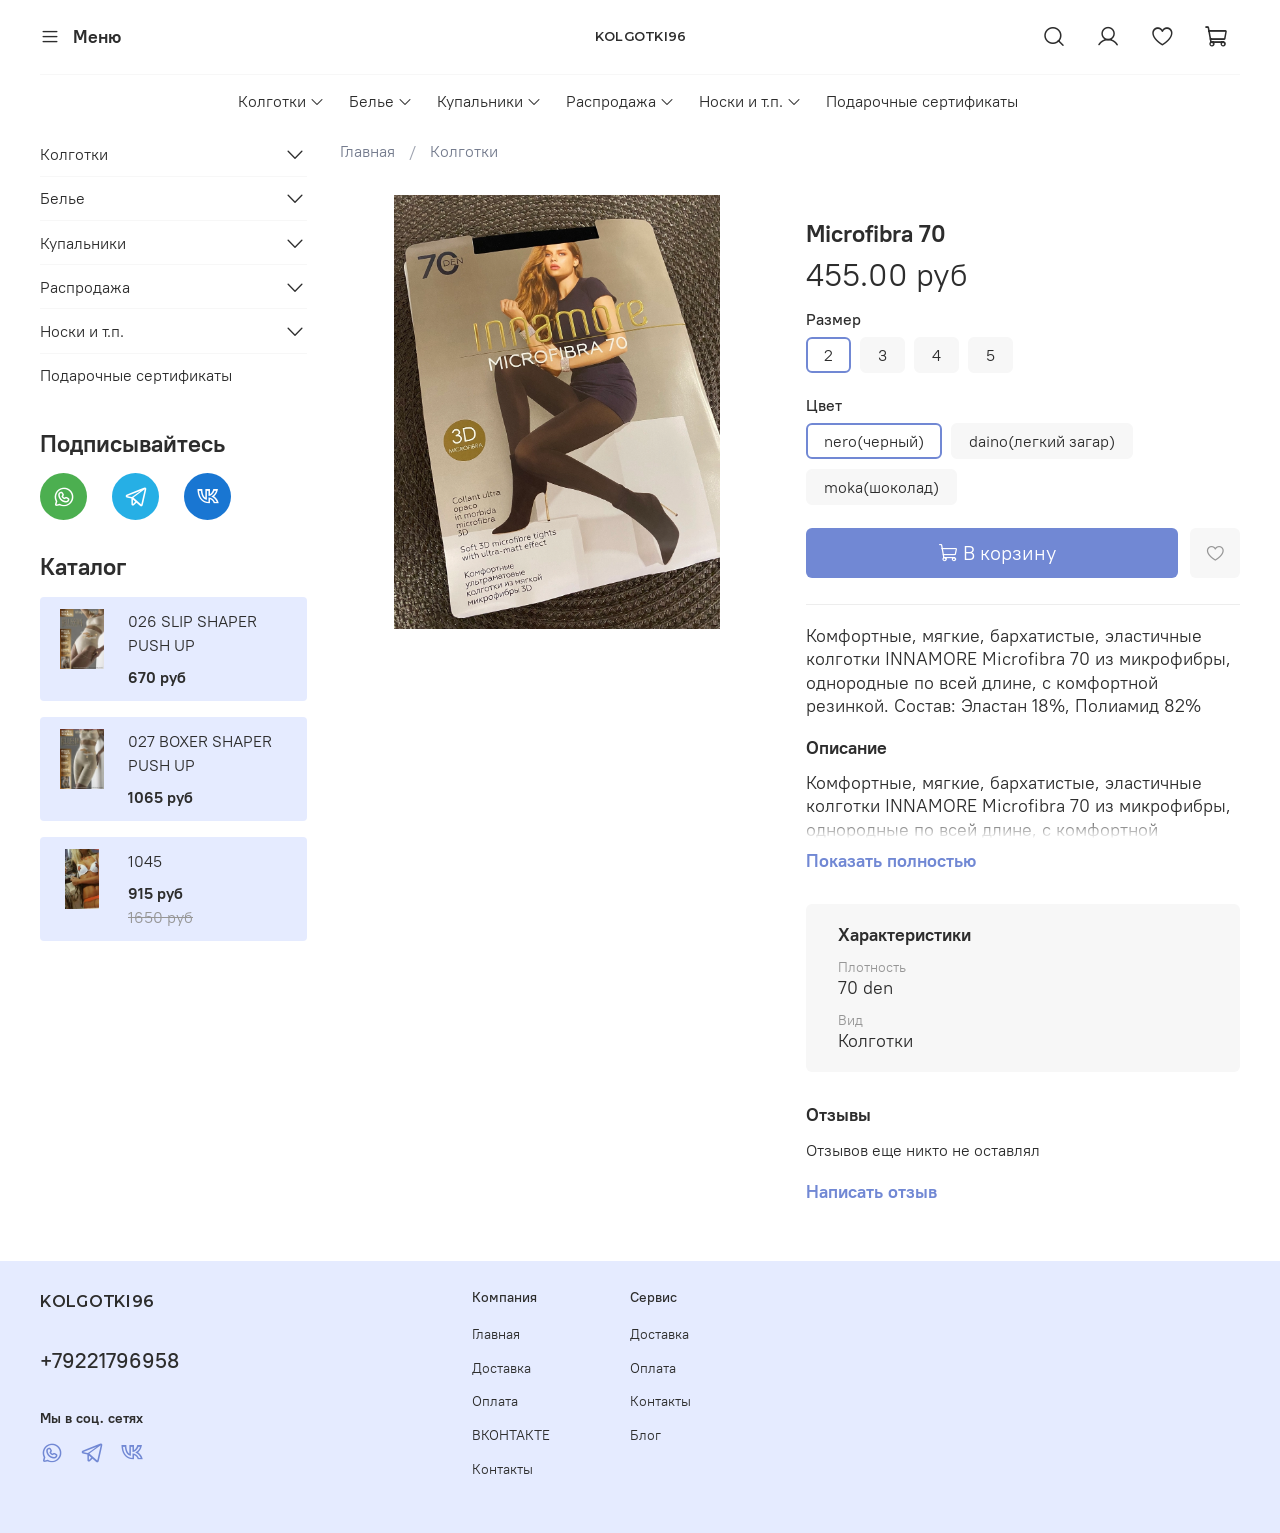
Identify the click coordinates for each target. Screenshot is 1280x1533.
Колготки (281, 101)
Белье (381, 101)
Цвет (824, 405)
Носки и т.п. (750, 101)
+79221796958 (109, 1360)
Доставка (501, 1368)
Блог (645, 1435)
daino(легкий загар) (1042, 441)
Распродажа (620, 101)
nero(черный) (874, 441)
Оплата (495, 1401)
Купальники (489, 101)
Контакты (502, 1469)
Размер (833, 319)
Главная (367, 151)
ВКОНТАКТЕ (511, 1435)
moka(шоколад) (881, 487)
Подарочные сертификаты (922, 101)
